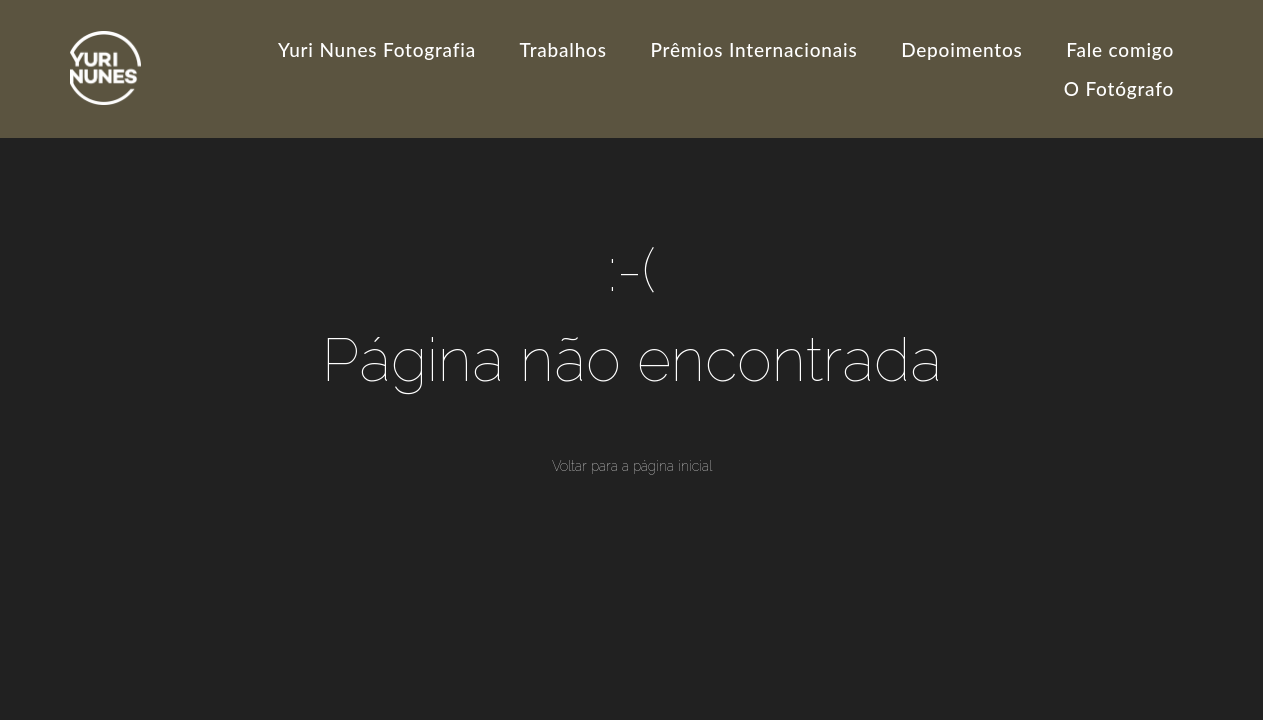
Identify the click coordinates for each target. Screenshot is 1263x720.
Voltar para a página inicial (632, 466)
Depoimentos (961, 49)
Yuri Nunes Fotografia (377, 49)
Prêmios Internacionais (753, 49)
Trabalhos (563, 49)
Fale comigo (1120, 49)
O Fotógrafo (1119, 88)
